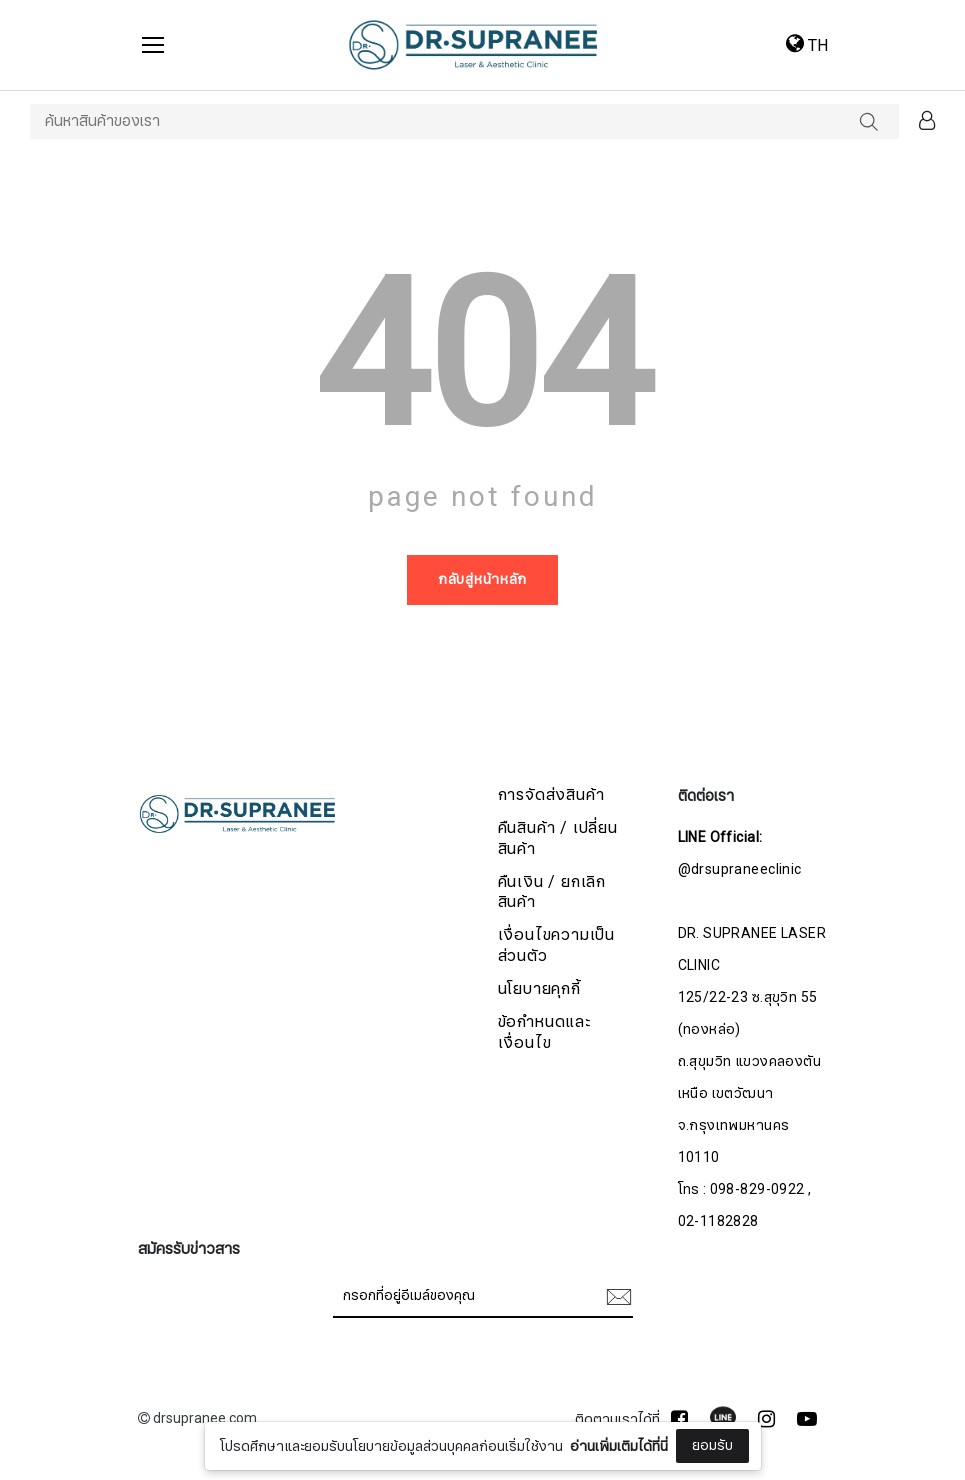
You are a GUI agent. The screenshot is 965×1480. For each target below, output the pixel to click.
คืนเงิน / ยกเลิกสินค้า (552, 893)
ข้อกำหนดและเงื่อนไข (544, 1033)
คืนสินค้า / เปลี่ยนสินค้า (558, 839)
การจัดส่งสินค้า (551, 795)
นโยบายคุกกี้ (539, 989)
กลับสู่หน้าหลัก (482, 579)
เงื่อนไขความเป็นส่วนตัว (556, 946)
